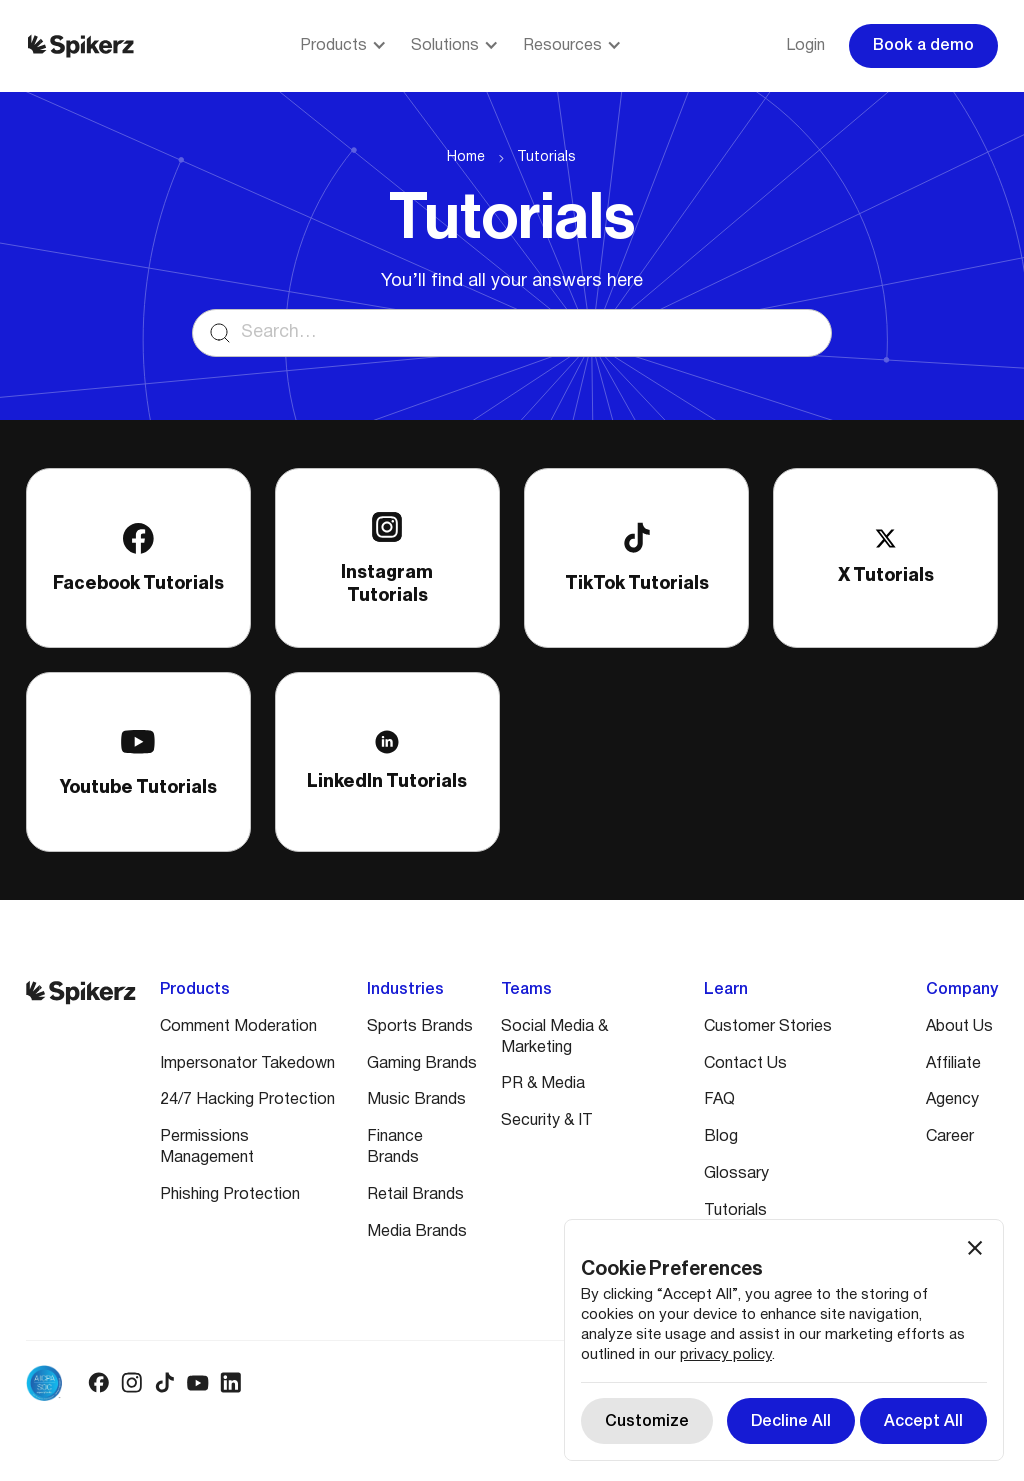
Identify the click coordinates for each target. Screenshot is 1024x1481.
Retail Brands (415, 1195)
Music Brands (416, 1100)
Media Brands (417, 1232)
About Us (959, 1027)
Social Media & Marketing (554, 1037)
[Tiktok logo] (164, 1382)
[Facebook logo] (98, 1382)
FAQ (719, 1100)
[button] (343, 46)
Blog (721, 1137)
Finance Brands (395, 1147)
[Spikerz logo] (81, 46)
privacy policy (726, 1355)
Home (466, 157)
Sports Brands (420, 1027)
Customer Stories (768, 1027)
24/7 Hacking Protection (247, 1100)
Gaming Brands (422, 1064)
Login (805, 46)
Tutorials (546, 157)
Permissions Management (207, 1147)
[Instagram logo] (131, 1382)
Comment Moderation (238, 1027)
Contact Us (745, 1064)
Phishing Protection (230, 1195)
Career (950, 1137)
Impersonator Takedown (247, 1064)
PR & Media (543, 1084)
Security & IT (547, 1121)
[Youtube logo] (197, 1382)
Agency (952, 1100)
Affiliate (953, 1064)
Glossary (736, 1174)
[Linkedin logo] (230, 1382)
